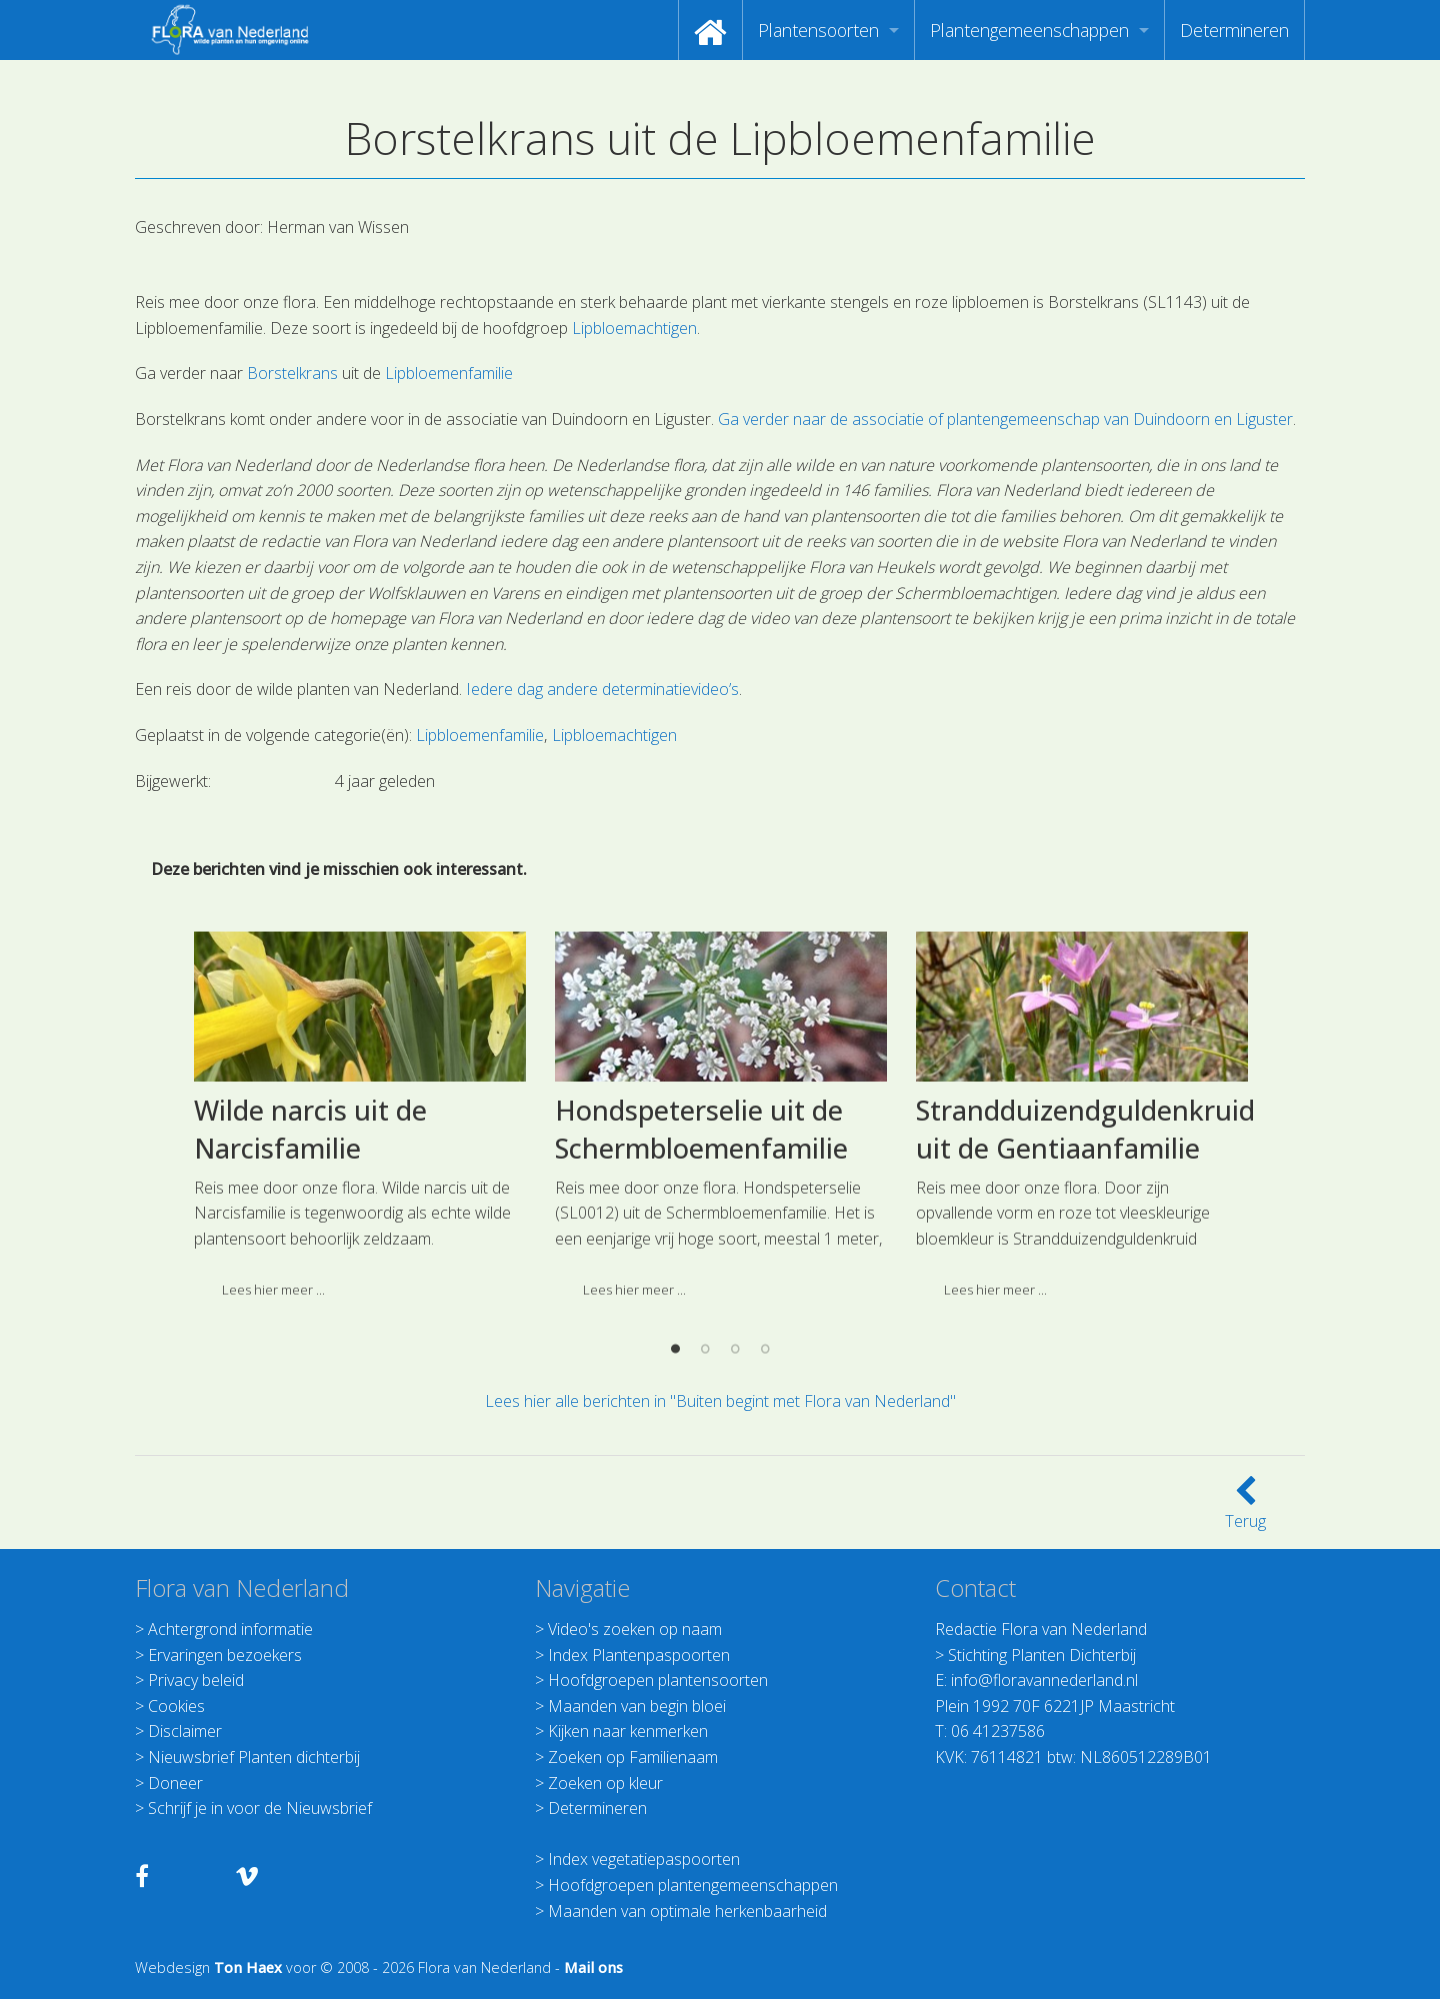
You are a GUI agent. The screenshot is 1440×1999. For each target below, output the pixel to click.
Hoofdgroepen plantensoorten (658, 1680)
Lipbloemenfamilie (449, 373)
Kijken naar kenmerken (628, 1731)
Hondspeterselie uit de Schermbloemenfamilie (701, 1252)
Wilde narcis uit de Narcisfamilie (310, 1252)
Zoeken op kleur (605, 1783)
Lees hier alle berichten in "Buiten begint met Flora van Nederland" (720, 1401)
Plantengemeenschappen (1029, 30)
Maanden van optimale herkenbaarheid (687, 1911)
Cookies (176, 1706)
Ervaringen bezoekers (225, 1655)
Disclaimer (185, 1731)
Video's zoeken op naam (635, 1629)
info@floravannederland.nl (1044, 1680)
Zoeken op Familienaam (633, 1757)
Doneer (175, 1783)
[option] (359, 1246)
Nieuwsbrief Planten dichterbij (254, 1757)
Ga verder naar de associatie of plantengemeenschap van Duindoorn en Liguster (1005, 419)
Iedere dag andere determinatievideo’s (602, 689)
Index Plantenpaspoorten (639, 1655)
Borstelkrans (292, 373)
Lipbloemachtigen (634, 328)
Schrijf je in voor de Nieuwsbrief (260, 1808)
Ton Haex (248, 1967)
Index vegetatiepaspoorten (644, 1859)
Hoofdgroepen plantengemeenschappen (693, 1885)
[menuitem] (710, 30)
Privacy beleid (196, 1680)
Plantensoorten (818, 30)
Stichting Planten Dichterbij (1042, 1655)
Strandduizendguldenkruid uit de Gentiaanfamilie (1085, 1252)
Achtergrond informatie (230, 1629)
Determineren (1234, 30)
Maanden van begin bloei (637, 1706)
